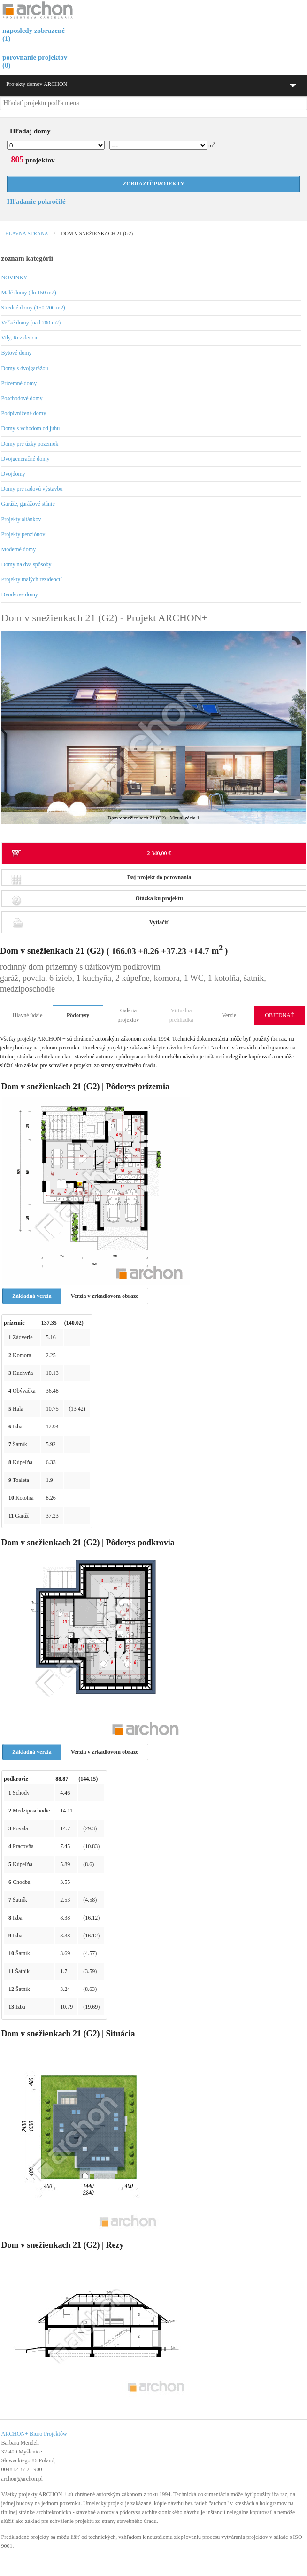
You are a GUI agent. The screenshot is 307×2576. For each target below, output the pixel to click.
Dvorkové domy (19, 594)
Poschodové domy (22, 398)
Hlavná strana (26, 233)
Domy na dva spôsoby (26, 564)
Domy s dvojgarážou (24, 368)
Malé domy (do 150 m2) (28, 292)
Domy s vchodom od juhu (30, 428)
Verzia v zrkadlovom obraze (104, 1296)
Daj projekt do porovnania (101, 880)
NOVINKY (14, 277)
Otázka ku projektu (97, 901)
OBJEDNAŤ (279, 1015)
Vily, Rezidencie (19, 337)
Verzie (229, 1015)
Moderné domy (18, 549)
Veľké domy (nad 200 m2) (31, 322)
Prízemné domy (19, 383)
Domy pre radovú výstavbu (32, 489)
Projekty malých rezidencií (31, 579)
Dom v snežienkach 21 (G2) (97, 233)
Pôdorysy (78, 1015)
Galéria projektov (128, 1015)
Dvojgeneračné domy (25, 458)
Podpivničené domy (23, 413)
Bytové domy (16, 352)
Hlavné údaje (28, 1015)
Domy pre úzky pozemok (30, 443)
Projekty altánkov (21, 519)
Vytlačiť (90, 922)
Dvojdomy (13, 473)
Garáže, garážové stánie (28, 504)
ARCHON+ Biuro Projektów (34, 2433)
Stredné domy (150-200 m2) (33, 307)
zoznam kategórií (27, 258)
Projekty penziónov (23, 534)
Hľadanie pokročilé (36, 201)
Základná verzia (32, 1296)
